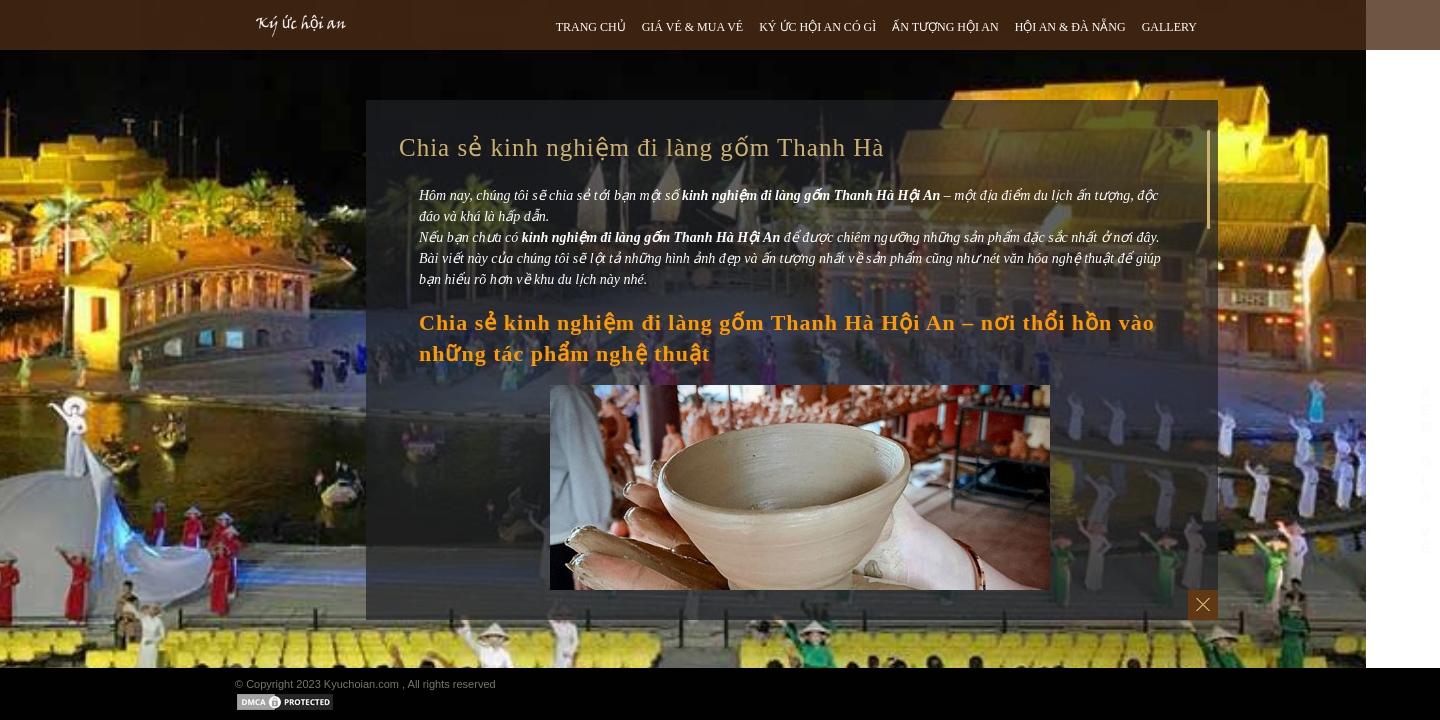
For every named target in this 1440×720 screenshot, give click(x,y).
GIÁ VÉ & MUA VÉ (693, 27)
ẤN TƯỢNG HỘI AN (945, 27)
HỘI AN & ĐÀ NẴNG (1070, 27)
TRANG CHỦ (591, 27)
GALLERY (1169, 27)
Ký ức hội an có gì (817, 27)
